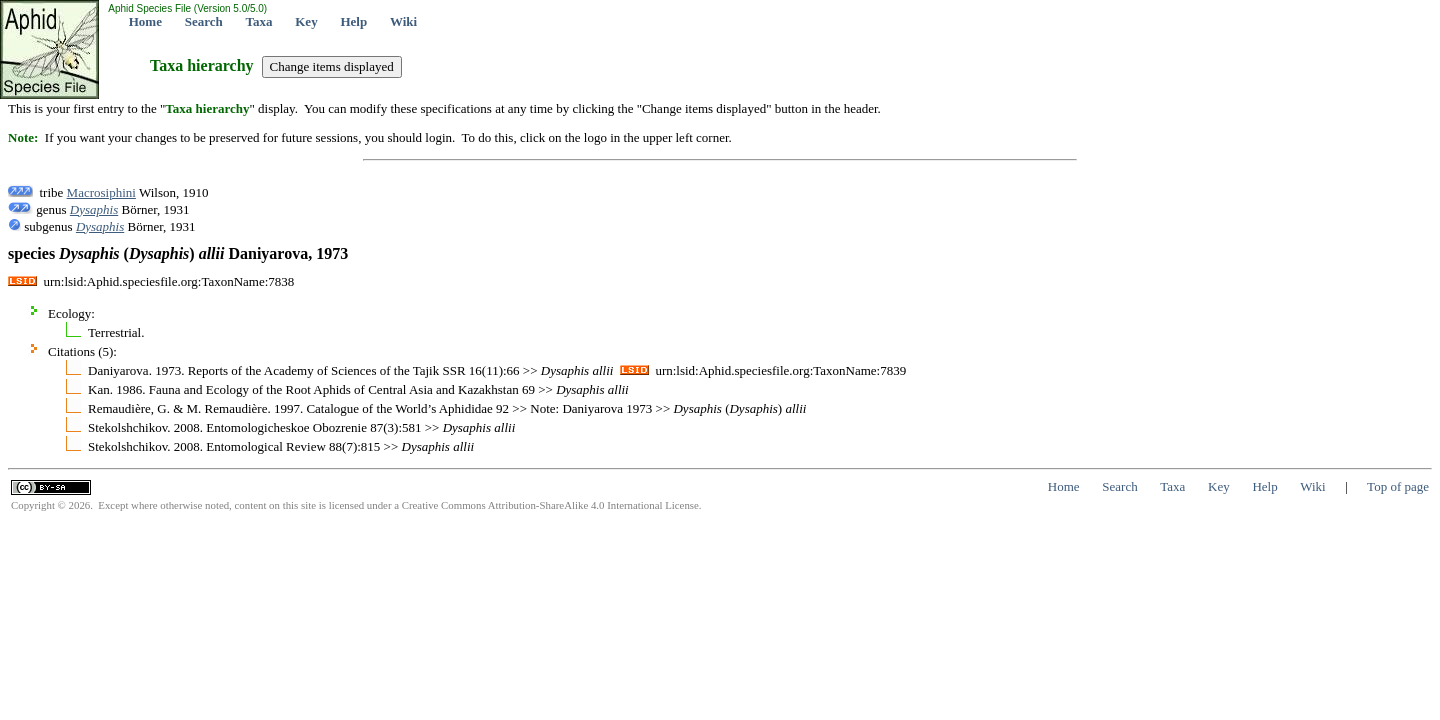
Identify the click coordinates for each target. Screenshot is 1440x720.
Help (353, 21)
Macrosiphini (101, 192)
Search (204, 21)
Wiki (403, 21)
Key (306, 21)
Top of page (1398, 486)
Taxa (259, 21)
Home (145, 21)
